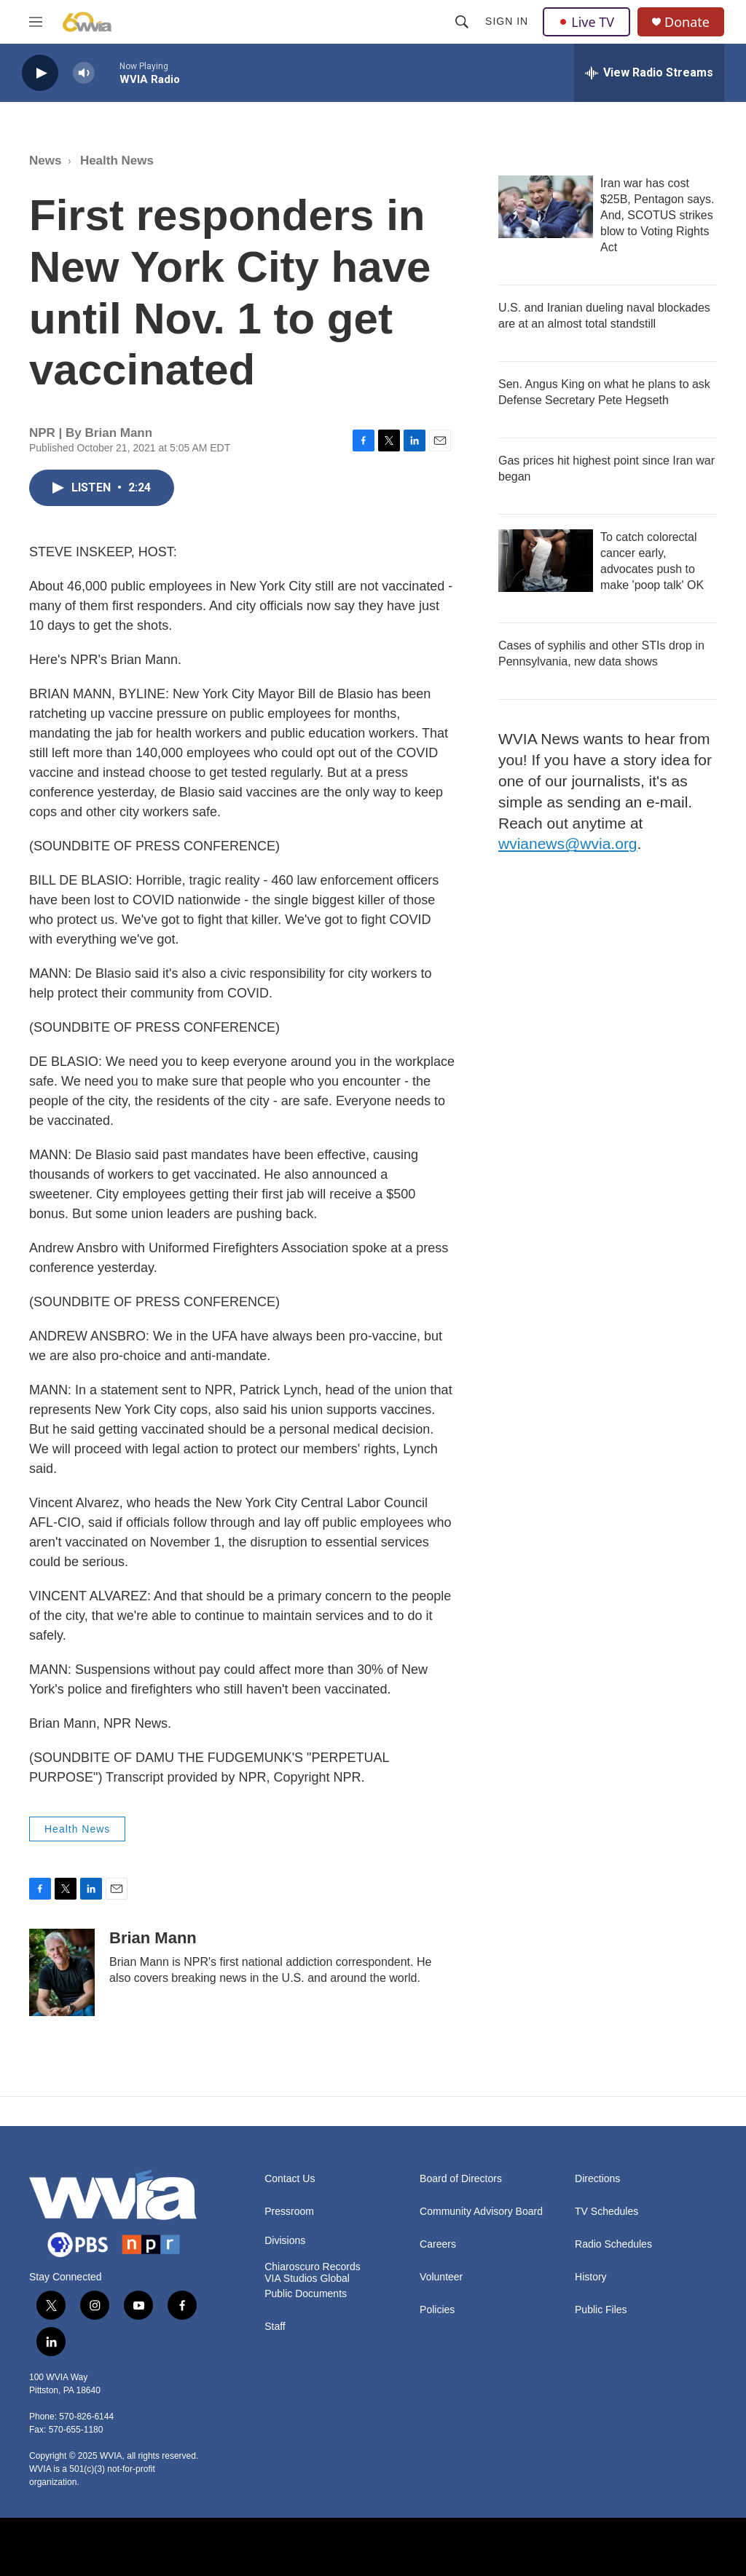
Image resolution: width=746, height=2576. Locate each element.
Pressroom (289, 2211)
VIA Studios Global (307, 2278)
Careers (438, 2244)
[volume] (83, 73)
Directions (597, 2178)
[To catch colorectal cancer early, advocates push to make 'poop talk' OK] (545, 560)
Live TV (586, 22)
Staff (275, 2326)
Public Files (601, 2309)
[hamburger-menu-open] (36, 21)
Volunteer (441, 2277)
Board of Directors (461, 2178)
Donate (687, 22)
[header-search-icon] (462, 21)
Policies (437, 2309)
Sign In (506, 21)
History (591, 2277)
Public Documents (305, 2293)
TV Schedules (606, 2211)
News (45, 160)
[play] (40, 73)
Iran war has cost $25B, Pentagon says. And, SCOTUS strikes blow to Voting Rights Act (657, 215)
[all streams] (649, 73)
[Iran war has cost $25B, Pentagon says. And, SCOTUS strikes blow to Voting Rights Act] (545, 206)
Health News (117, 160)
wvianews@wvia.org (567, 843)
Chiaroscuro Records (312, 2266)
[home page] (87, 21)
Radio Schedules (613, 2244)
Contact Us (289, 2178)
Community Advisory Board (481, 2211)
